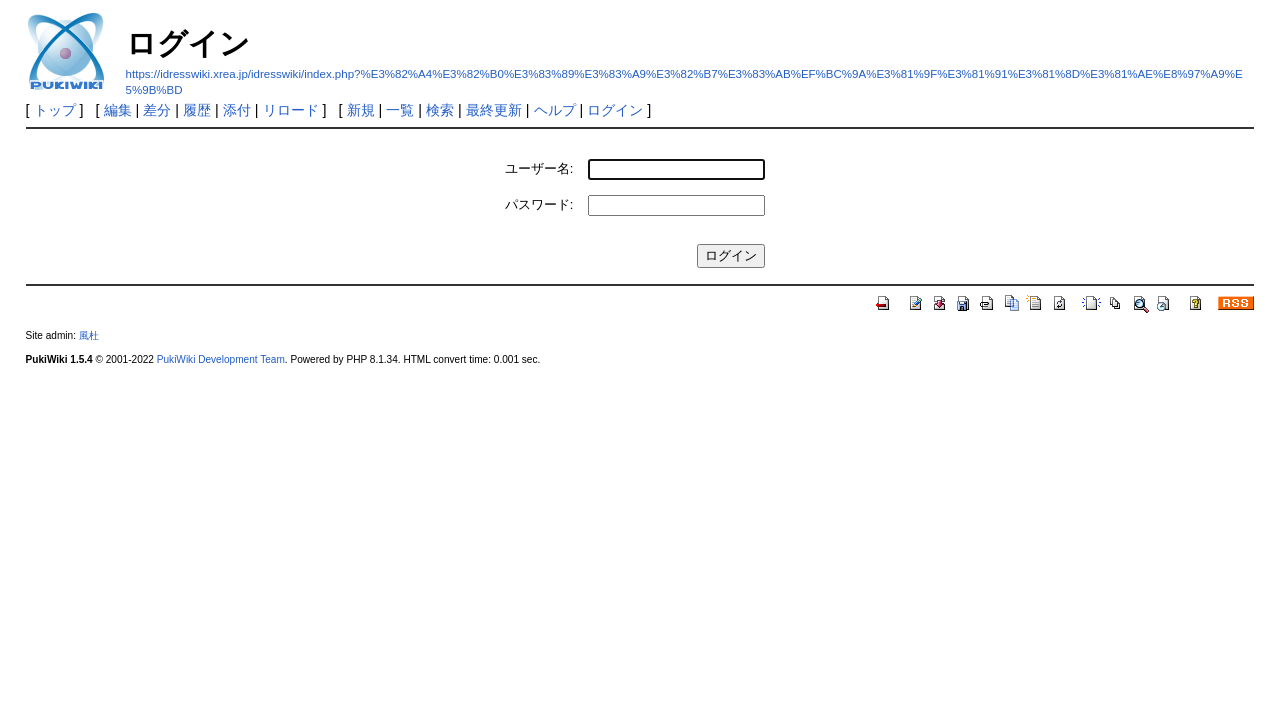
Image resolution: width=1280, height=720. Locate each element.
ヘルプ (555, 110)
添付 (237, 110)
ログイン (615, 110)
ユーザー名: (539, 168)
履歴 (197, 110)
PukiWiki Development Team (221, 359)
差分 (157, 110)
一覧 (400, 110)
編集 (118, 110)
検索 (440, 110)
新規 (361, 110)
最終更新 (494, 110)
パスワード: (539, 204)
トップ (55, 110)
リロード (291, 110)
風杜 (89, 335)
